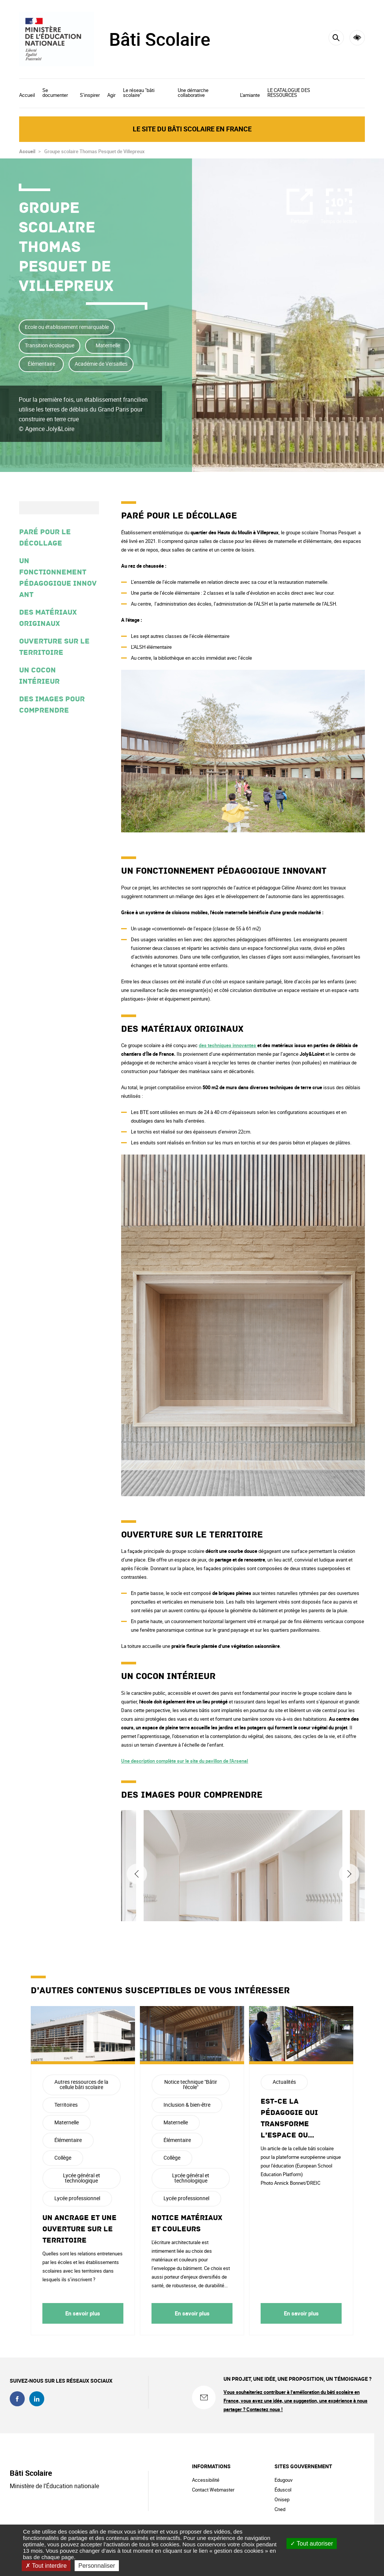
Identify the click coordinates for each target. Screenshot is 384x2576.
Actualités (284, 2081)
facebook (17, 2398)
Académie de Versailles (101, 363)
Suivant (349, 1874)
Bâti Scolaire (159, 39)
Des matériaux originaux (48, 618)
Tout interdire (46, 2565)
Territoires (66, 2104)
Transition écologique (49, 345)
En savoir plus (82, 2313)
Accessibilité (357, 37)
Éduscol (282, 2489)
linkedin (36, 2398)
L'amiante (250, 95)
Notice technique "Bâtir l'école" (190, 2084)
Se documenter (55, 92)
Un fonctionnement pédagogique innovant (58, 577)
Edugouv (283, 2480)
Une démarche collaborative (193, 92)
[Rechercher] (336, 37)
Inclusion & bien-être (187, 2104)
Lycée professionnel (77, 2198)
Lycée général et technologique (81, 2178)
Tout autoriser (311, 2543)
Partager (300, 220)
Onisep (282, 2499)
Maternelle (108, 345)
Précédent (137, 1874)
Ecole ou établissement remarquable (67, 326)
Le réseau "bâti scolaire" (138, 92)
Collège (62, 2157)
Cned (279, 2509)
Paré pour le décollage (45, 538)
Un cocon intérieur (39, 676)
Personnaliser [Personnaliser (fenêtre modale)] (96, 2565)
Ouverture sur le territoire (54, 647)
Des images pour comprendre (52, 705)
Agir (111, 95)
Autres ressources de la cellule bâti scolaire (81, 2084)
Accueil (27, 95)
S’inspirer (90, 95)
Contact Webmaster (213, 2489)
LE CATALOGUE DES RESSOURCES (288, 92)
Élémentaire (41, 363)
